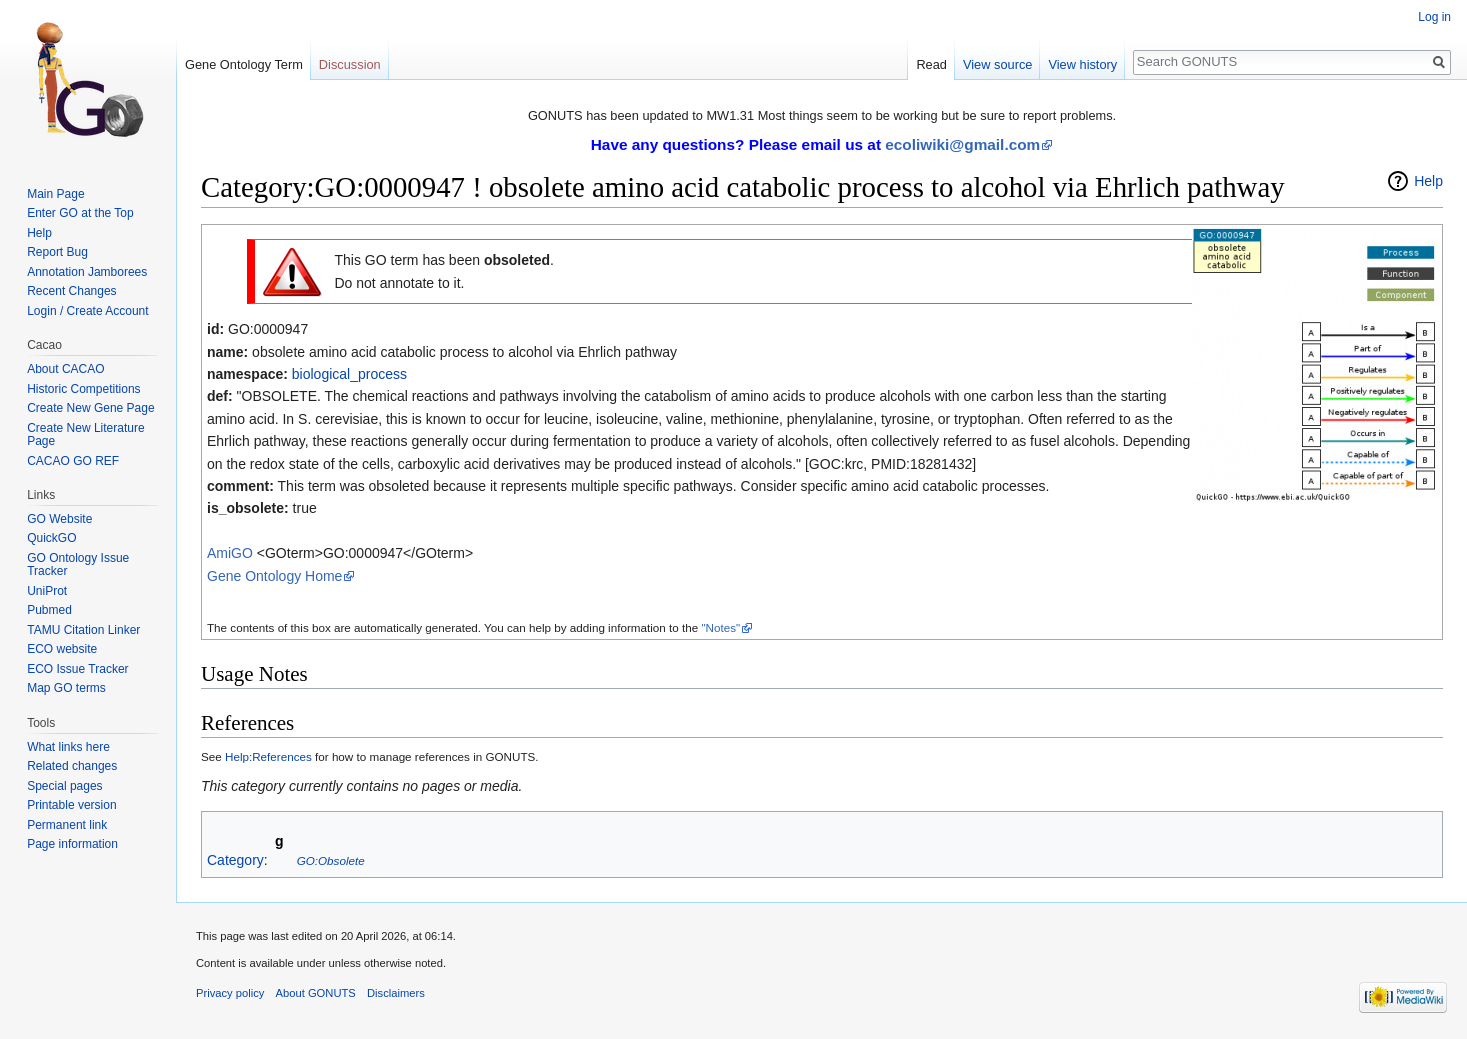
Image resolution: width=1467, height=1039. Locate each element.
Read (931, 64)
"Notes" (720, 627)
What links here (68, 747)
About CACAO (65, 369)
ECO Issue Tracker (77, 669)
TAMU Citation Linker (83, 630)
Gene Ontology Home (274, 576)
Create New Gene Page (90, 408)
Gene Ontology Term (244, 64)
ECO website (62, 649)
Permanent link (67, 825)
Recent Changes (71, 291)
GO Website (59, 519)
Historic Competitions (83, 389)
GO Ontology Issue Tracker (78, 565)
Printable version (71, 805)
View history (1082, 64)
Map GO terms (66, 688)
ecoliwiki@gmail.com (962, 144)
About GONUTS (316, 993)
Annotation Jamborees (87, 272)
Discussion (350, 64)
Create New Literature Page (85, 435)
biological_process (349, 374)
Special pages (64, 786)
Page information (72, 844)
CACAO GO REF (73, 461)
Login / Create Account (87, 311)
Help (1428, 181)
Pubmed (49, 610)
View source (997, 64)
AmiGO (230, 553)
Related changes (72, 766)
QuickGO (51, 538)
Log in (1434, 17)
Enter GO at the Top (80, 213)
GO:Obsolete (331, 860)
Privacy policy (230, 993)
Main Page (55, 194)
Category (235, 860)
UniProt (47, 591)
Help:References (268, 756)
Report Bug (57, 252)
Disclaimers (396, 993)
